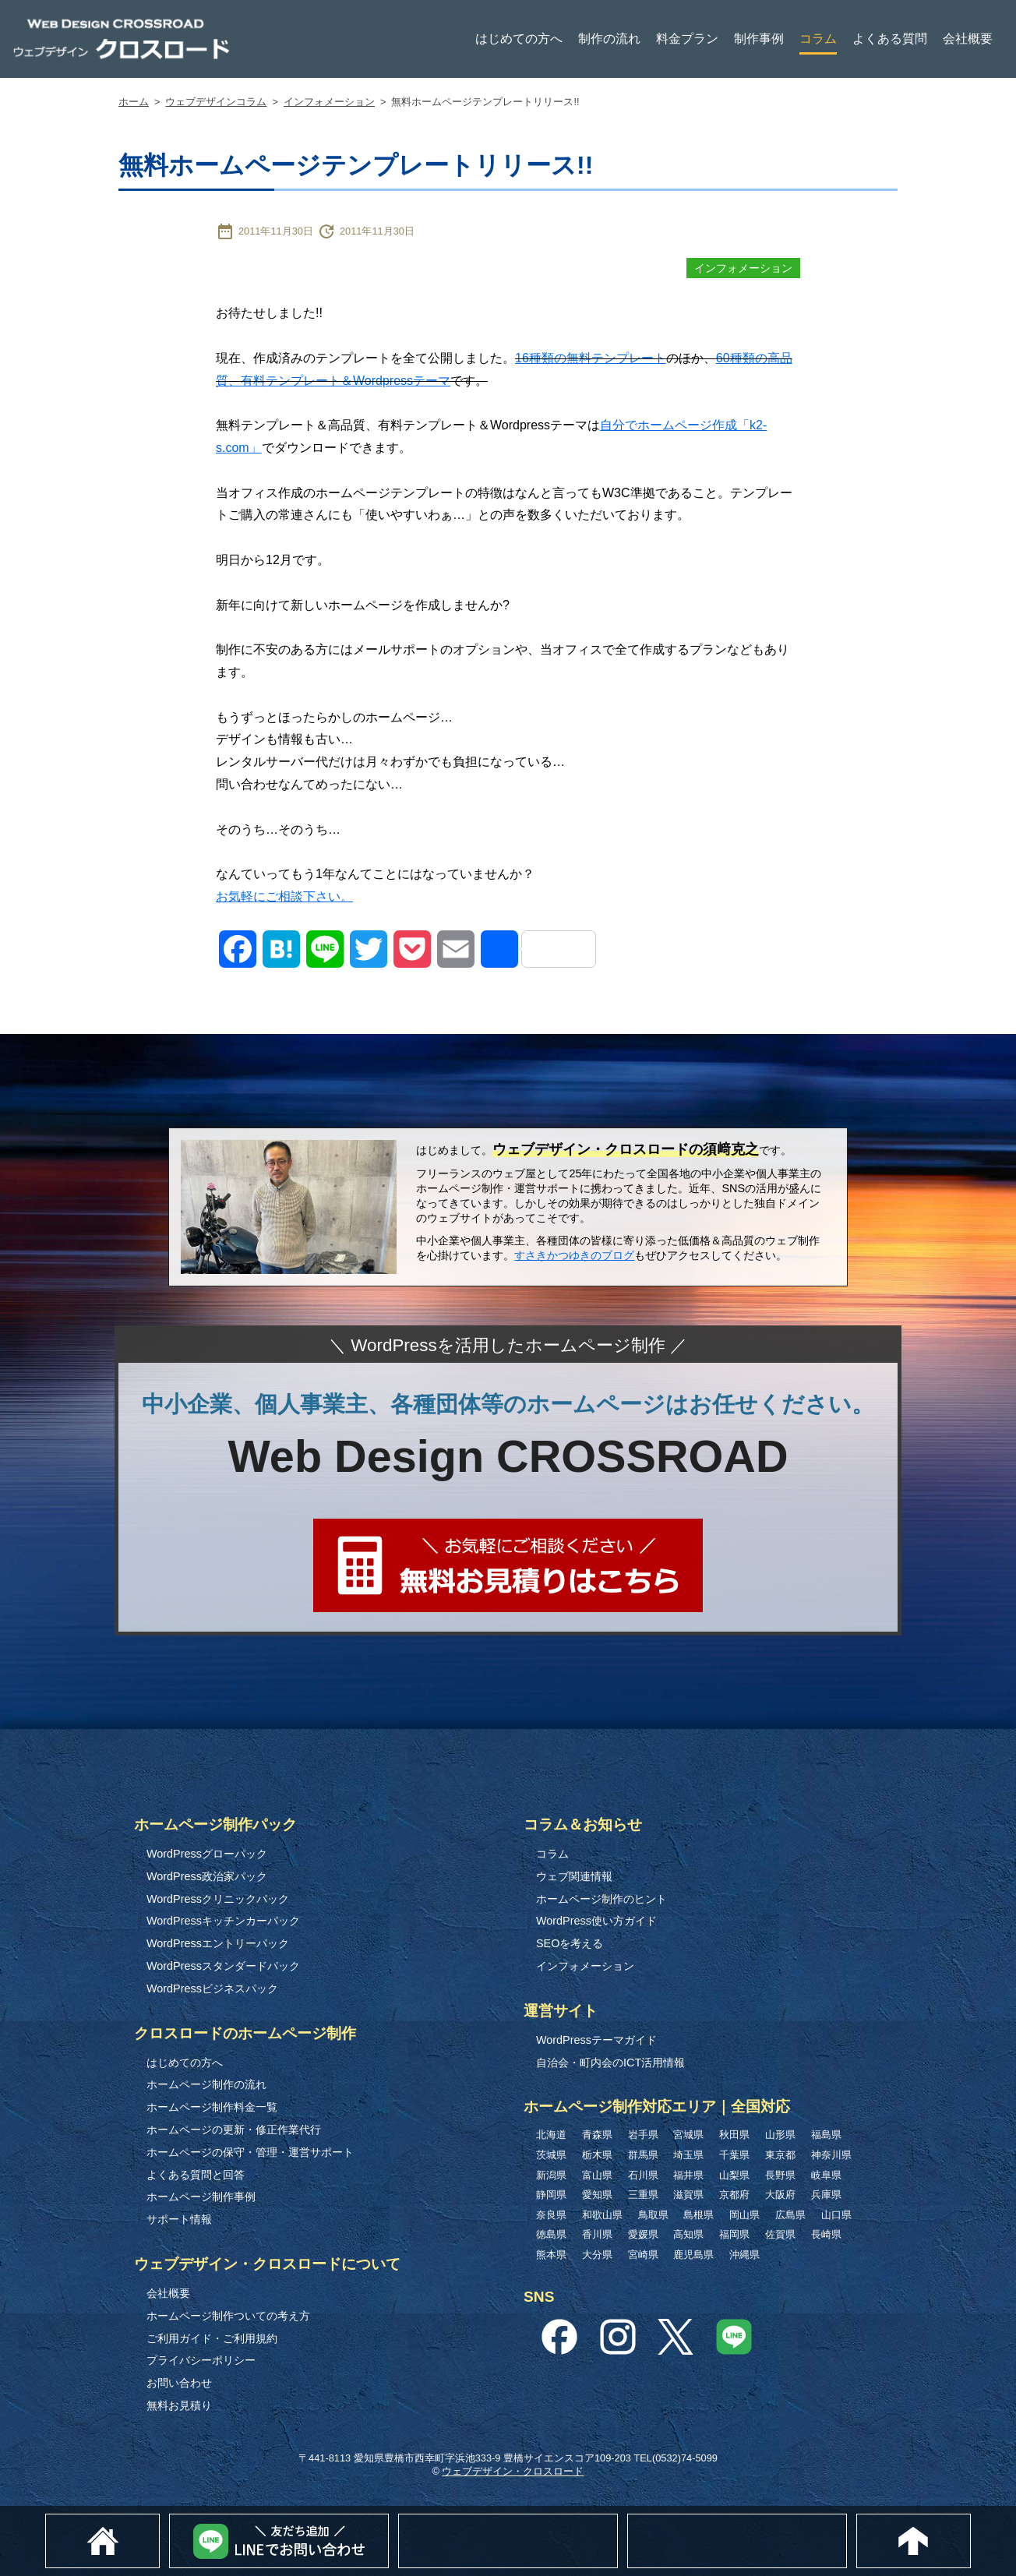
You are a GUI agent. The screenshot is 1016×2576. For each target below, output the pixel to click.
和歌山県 (602, 2215)
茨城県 (551, 2155)
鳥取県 (653, 2215)
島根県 (698, 2215)
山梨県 (734, 2175)
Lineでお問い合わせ (387, 2521)
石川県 (643, 2175)
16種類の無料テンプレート (590, 358)
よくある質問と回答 (195, 2174)
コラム (818, 38)
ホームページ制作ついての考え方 (228, 2316)
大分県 (597, 2254)
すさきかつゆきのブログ (574, 1255)
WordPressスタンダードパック (223, 1966)
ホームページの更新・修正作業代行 (233, 2129)
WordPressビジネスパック (212, 1988)
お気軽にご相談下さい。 (284, 896)
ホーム (133, 102)
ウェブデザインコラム (215, 102)
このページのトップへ (970, 2521)
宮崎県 (643, 2254)
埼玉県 (688, 2155)
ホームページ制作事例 (201, 2196)
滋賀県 (688, 2194)
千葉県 (734, 2155)
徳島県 (551, 2234)
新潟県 (551, 2175)
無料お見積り (179, 2405)
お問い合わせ (179, 2383)
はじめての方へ (519, 38)
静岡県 (551, 2194)
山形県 (780, 2134)
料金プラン (687, 38)
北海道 (551, 2134)
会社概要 (968, 38)
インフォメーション (329, 102)
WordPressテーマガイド (596, 2040)
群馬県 (643, 2155)
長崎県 (826, 2234)
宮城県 (688, 2134)
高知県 (688, 2234)
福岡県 (734, 2234)
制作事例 (759, 38)
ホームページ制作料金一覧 (211, 2107)
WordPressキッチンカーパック (223, 1920)
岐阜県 (826, 2175)
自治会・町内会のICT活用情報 (610, 2062)
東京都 (780, 2155)
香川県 (597, 2234)
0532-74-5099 (850, 2521)
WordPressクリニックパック (217, 1899)
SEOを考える (569, 1943)
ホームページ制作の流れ (206, 2084)
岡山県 (744, 2215)
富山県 (597, 2175)
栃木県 (597, 2155)
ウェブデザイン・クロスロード (513, 2471)
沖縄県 (744, 2254)
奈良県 (551, 2215)
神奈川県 (831, 2155)
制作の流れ (609, 38)
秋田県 (734, 2134)
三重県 (643, 2194)
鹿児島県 (693, 2254)
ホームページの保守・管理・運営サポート (250, 2152)
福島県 (826, 2134)
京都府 (734, 2194)
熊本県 (551, 2254)
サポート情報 (179, 2219)
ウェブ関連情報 (574, 1876)
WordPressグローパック (206, 1853)
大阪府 (780, 2194)
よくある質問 (889, 38)
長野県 (780, 2175)
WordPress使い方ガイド (596, 1920)
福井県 (688, 2175)
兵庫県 (826, 2194)
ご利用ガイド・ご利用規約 (211, 2338)
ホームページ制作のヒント (601, 1899)
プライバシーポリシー (201, 2360)
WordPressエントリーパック (217, 1943)
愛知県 (597, 2194)
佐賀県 (780, 2234)
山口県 (836, 2215)
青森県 (597, 2134)
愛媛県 (643, 2234)
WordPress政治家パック (206, 1876)
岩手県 (643, 2134)
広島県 (790, 2215)
